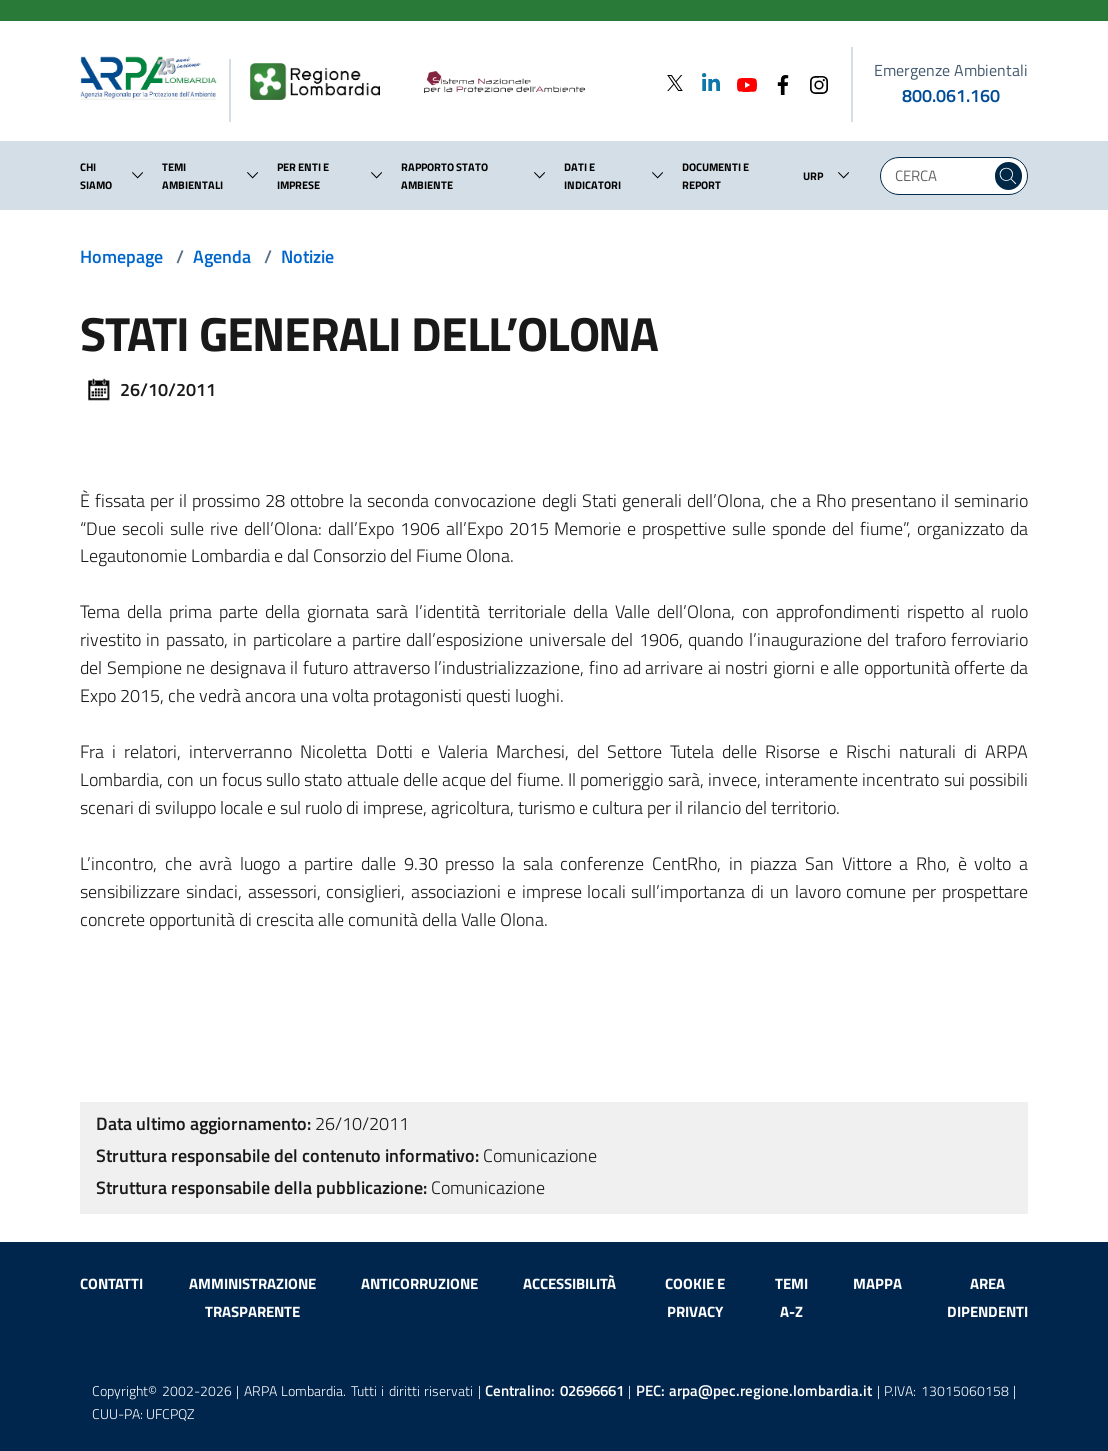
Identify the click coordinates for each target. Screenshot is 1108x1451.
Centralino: (554, 1390)
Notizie (307, 256)
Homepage (121, 256)
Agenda (222, 256)
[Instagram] (813, 82)
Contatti (111, 1283)
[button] (138, 175)
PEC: (754, 1390)
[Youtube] (741, 82)
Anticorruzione (419, 1283)
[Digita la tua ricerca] (940, 176)
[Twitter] (675, 82)
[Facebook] (777, 82)
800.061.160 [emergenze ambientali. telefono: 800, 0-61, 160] (951, 95)
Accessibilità (569, 1283)
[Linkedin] (705, 82)
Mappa (877, 1283)
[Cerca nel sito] (1008, 176)
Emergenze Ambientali (951, 70)
